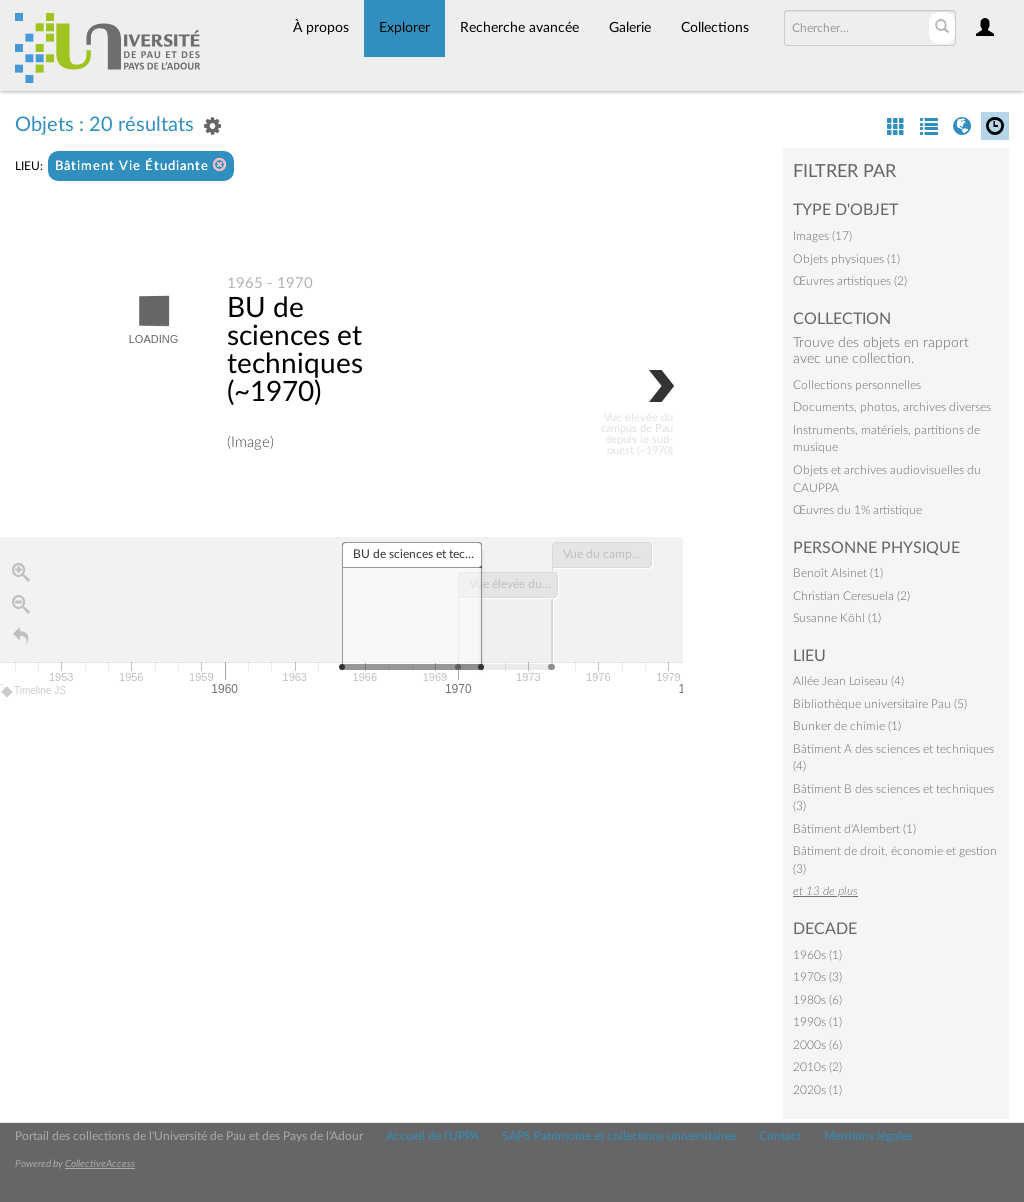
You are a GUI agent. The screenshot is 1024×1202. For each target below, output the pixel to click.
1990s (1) (817, 1022)
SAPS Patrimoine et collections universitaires (619, 1136)
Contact (780, 1136)
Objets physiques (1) (846, 259)
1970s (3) (817, 977)
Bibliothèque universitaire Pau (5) (880, 704)
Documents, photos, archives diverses (892, 407)
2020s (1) (817, 1090)
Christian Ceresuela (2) (851, 596)
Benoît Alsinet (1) (838, 573)
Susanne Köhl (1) (837, 618)
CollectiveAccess (100, 1164)
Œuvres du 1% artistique (857, 510)
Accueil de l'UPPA (432, 1136)
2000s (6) (817, 1045)
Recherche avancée (519, 28)
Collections (715, 28)
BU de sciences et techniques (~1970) (295, 351)
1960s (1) (817, 955)
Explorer (404, 28)
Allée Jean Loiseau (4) (848, 681)
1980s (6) (817, 1000)
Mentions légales (868, 1136)
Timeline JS (34, 691)
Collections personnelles (857, 385)
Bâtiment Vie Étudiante (141, 165)
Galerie (630, 28)
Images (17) (822, 236)
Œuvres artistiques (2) (850, 281)
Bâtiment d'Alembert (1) (854, 829)
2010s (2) (817, 1067)
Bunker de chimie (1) (847, 726)
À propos (321, 28)
